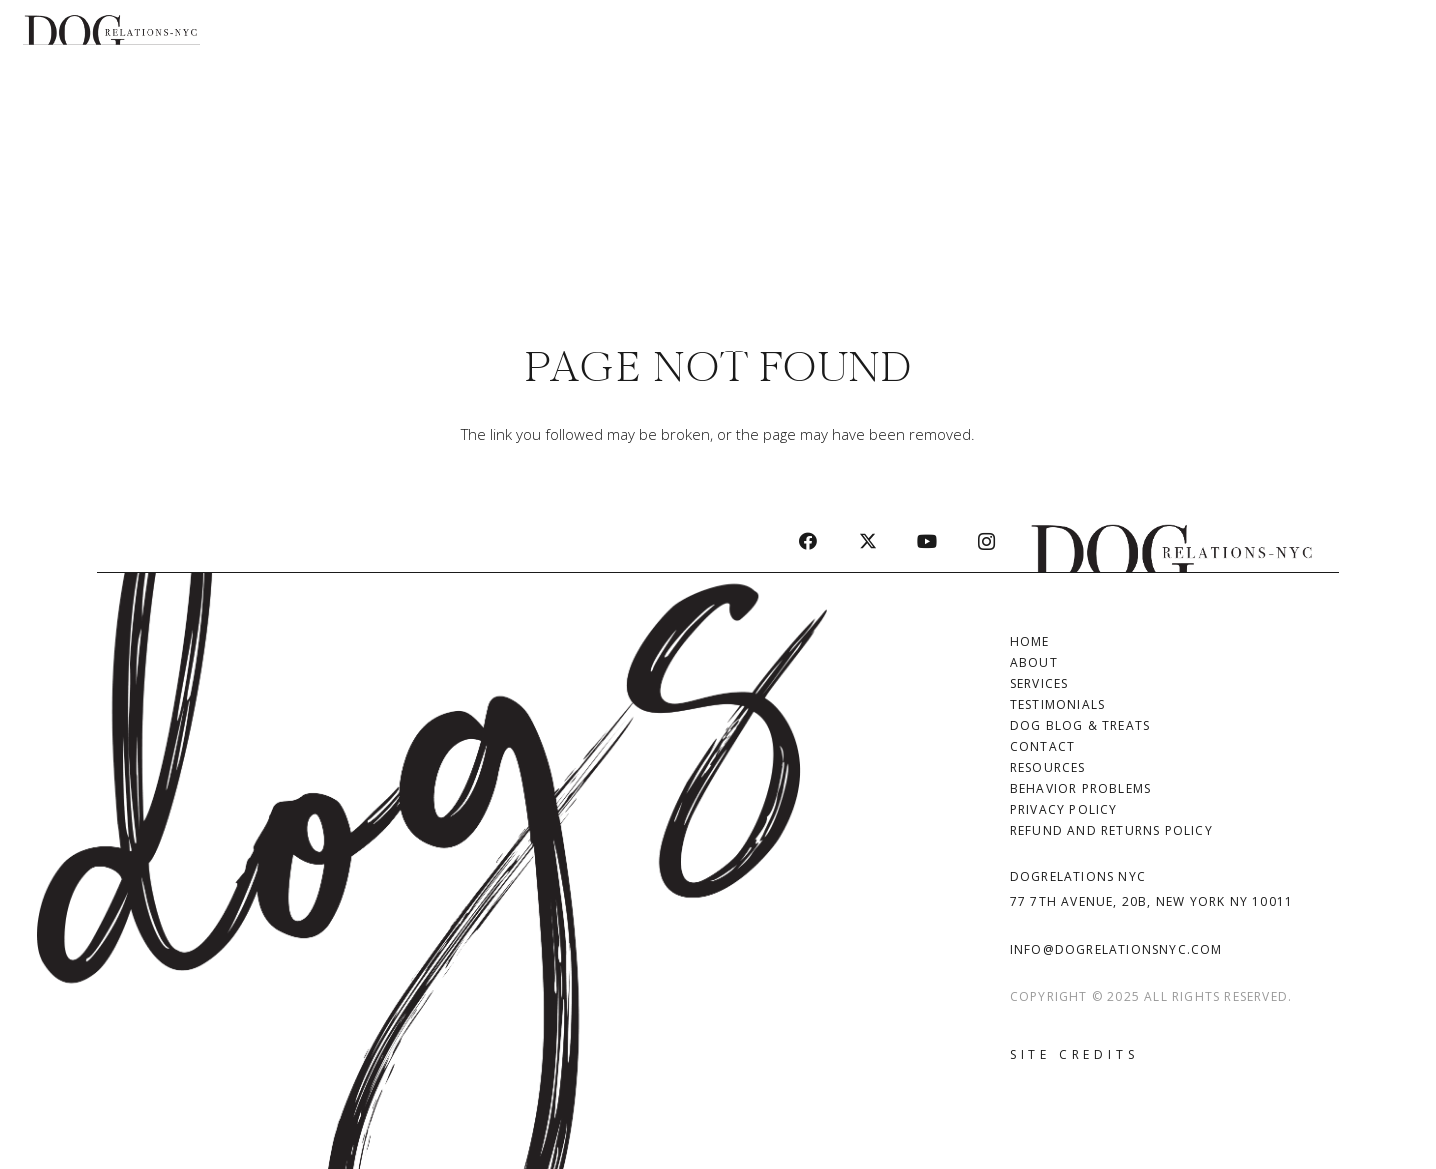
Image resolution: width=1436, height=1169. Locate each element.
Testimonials (1057, 704)
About (1034, 662)
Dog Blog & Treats (1080, 725)
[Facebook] (808, 541)
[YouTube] (926, 541)
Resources (1048, 767)
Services (1039, 683)
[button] (1401, 170)
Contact (1042, 746)
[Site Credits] (1074, 1055)
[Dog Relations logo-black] (111, 30)
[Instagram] (986, 541)
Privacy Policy (1064, 809)
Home (1030, 641)
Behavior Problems (1080, 788)
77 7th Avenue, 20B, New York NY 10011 (1151, 901)
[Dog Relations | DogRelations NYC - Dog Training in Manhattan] (1172, 541)
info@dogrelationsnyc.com (1116, 949)
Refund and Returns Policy (1111, 830)
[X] (867, 541)
